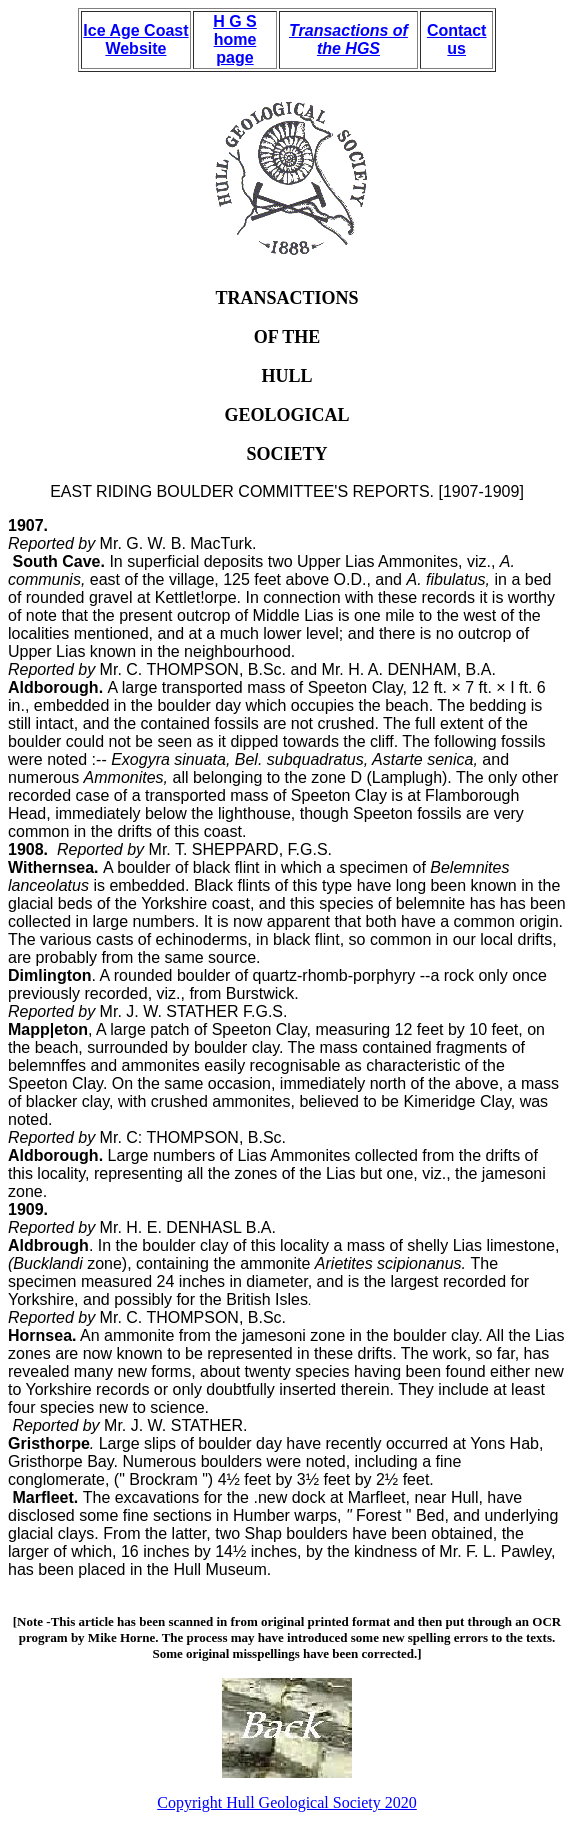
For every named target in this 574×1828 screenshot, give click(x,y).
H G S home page (235, 39)
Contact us (457, 39)
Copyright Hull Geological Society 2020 (287, 1802)
